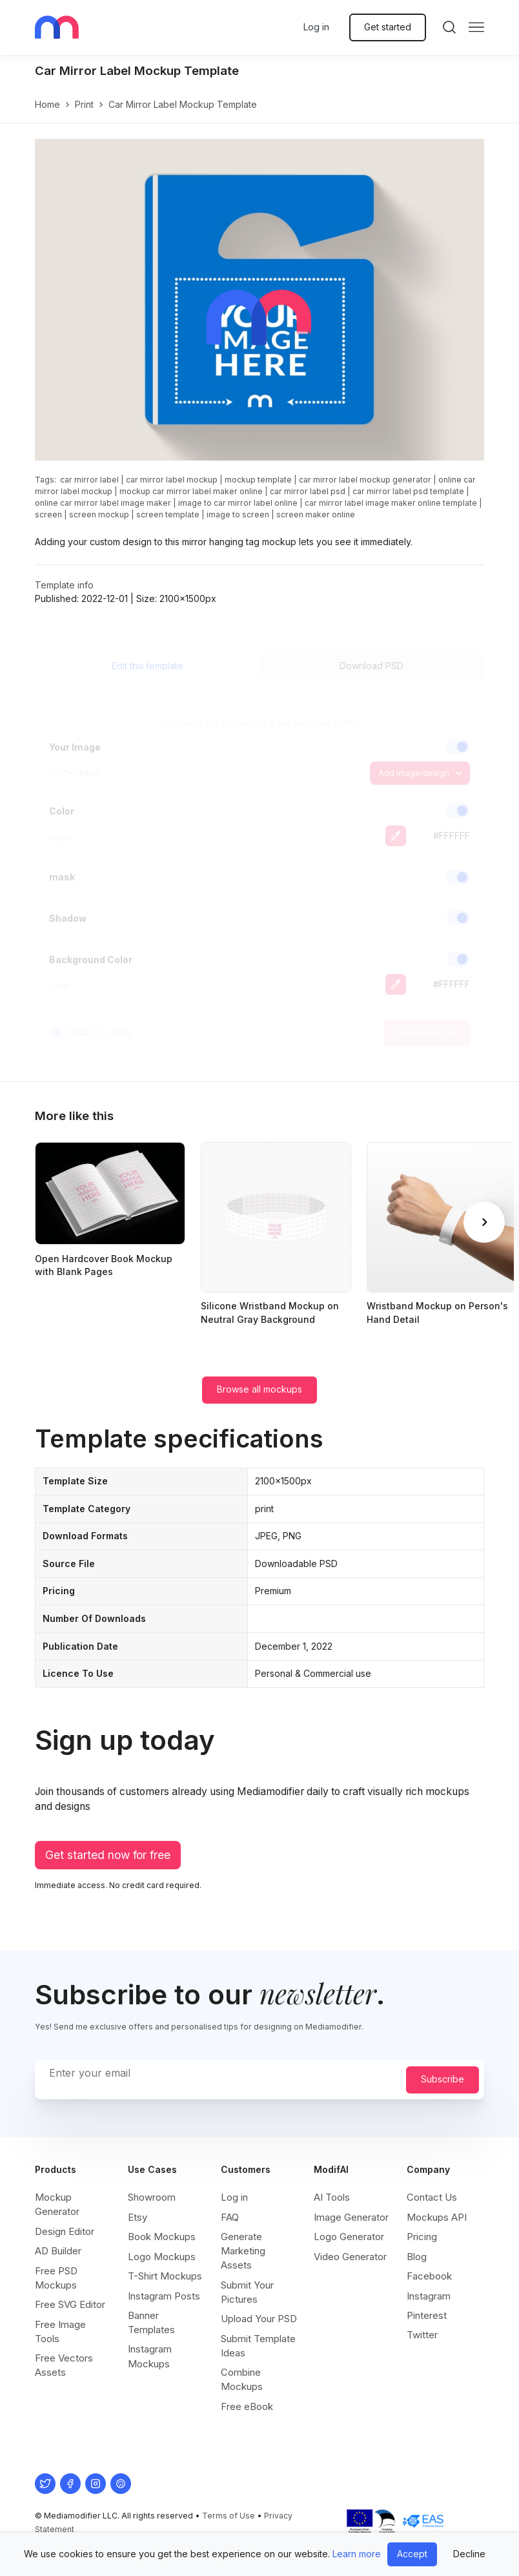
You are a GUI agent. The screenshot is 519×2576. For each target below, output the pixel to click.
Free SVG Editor (70, 2304)
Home (47, 104)
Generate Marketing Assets (243, 2250)
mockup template (258, 479)
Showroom (152, 2197)
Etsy (137, 2217)
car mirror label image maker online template (391, 503)
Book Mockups (162, 2236)
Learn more (356, 2553)
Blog (417, 2256)
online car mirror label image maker (103, 503)
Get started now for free (107, 1855)
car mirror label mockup (172, 479)
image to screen (238, 514)
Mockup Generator (57, 2204)
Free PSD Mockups (56, 2278)
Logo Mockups (162, 2256)
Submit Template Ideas (258, 2345)
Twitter (422, 2335)
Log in (316, 26)
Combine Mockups (242, 2379)
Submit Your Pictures (247, 2292)
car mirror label (89, 479)
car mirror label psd (307, 491)
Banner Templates (151, 2322)
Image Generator (351, 2217)
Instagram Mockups (150, 2356)
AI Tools (332, 2197)
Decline (469, 2553)
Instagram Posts (164, 2296)
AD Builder (58, 2251)
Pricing (422, 2236)
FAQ (230, 2217)
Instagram (429, 2296)
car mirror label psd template (408, 491)
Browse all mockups (259, 1389)
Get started (387, 26)
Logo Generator (349, 2236)
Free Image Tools (60, 2331)
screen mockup (99, 514)
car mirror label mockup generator (365, 479)
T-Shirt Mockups (165, 2276)
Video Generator (350, 2256)
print (84, 104)
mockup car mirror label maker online (191, 491)
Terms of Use (228, 2515)
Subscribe (442, 2078)
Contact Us (432, 2197)
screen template (167, 514)
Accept (412, 2553)
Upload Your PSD (259, 2318)
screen (48, 514)
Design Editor (64, 2231)
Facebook (429, 2276)
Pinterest (427, 2315)
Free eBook (247, 2406)
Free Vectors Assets (64, 2365)
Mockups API (437, 2217)
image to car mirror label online (238, 503)
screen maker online (315, 514)
